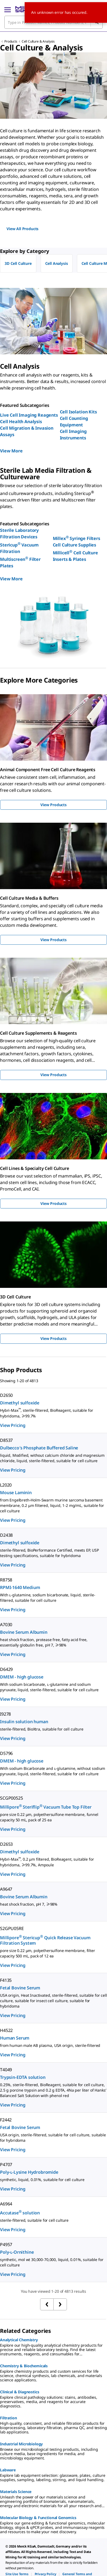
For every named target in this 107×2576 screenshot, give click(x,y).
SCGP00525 (11, 1798)
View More (11, 451)
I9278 (5, 1714)
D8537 (6, 1440)
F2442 (6, 2120)
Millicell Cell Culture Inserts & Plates (75, 556)
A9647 (6, 1889)
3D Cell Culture (18, 263)
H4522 (6, 2030)
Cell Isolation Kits (78, 412)
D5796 (6, 1753)
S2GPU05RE (12, 1928)
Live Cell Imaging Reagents (29, 415)
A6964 (6, 2204)
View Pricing (12, 1425)
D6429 (6, 1669)
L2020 (6, 1485)
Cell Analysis (56, 263)
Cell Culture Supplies (74, 545)
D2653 (6, 1844)
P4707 (6, 2164)
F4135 (6, 1980)
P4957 (6, 2244)
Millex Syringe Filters (76, 538)
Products (10, 41)
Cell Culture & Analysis (38, 41)
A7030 (6, 1625)
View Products (53, 804)
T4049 (6, 2070)
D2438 (6, 1535)
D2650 (6, 1395)
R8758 (6, 1580)
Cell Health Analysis (21, 421)
